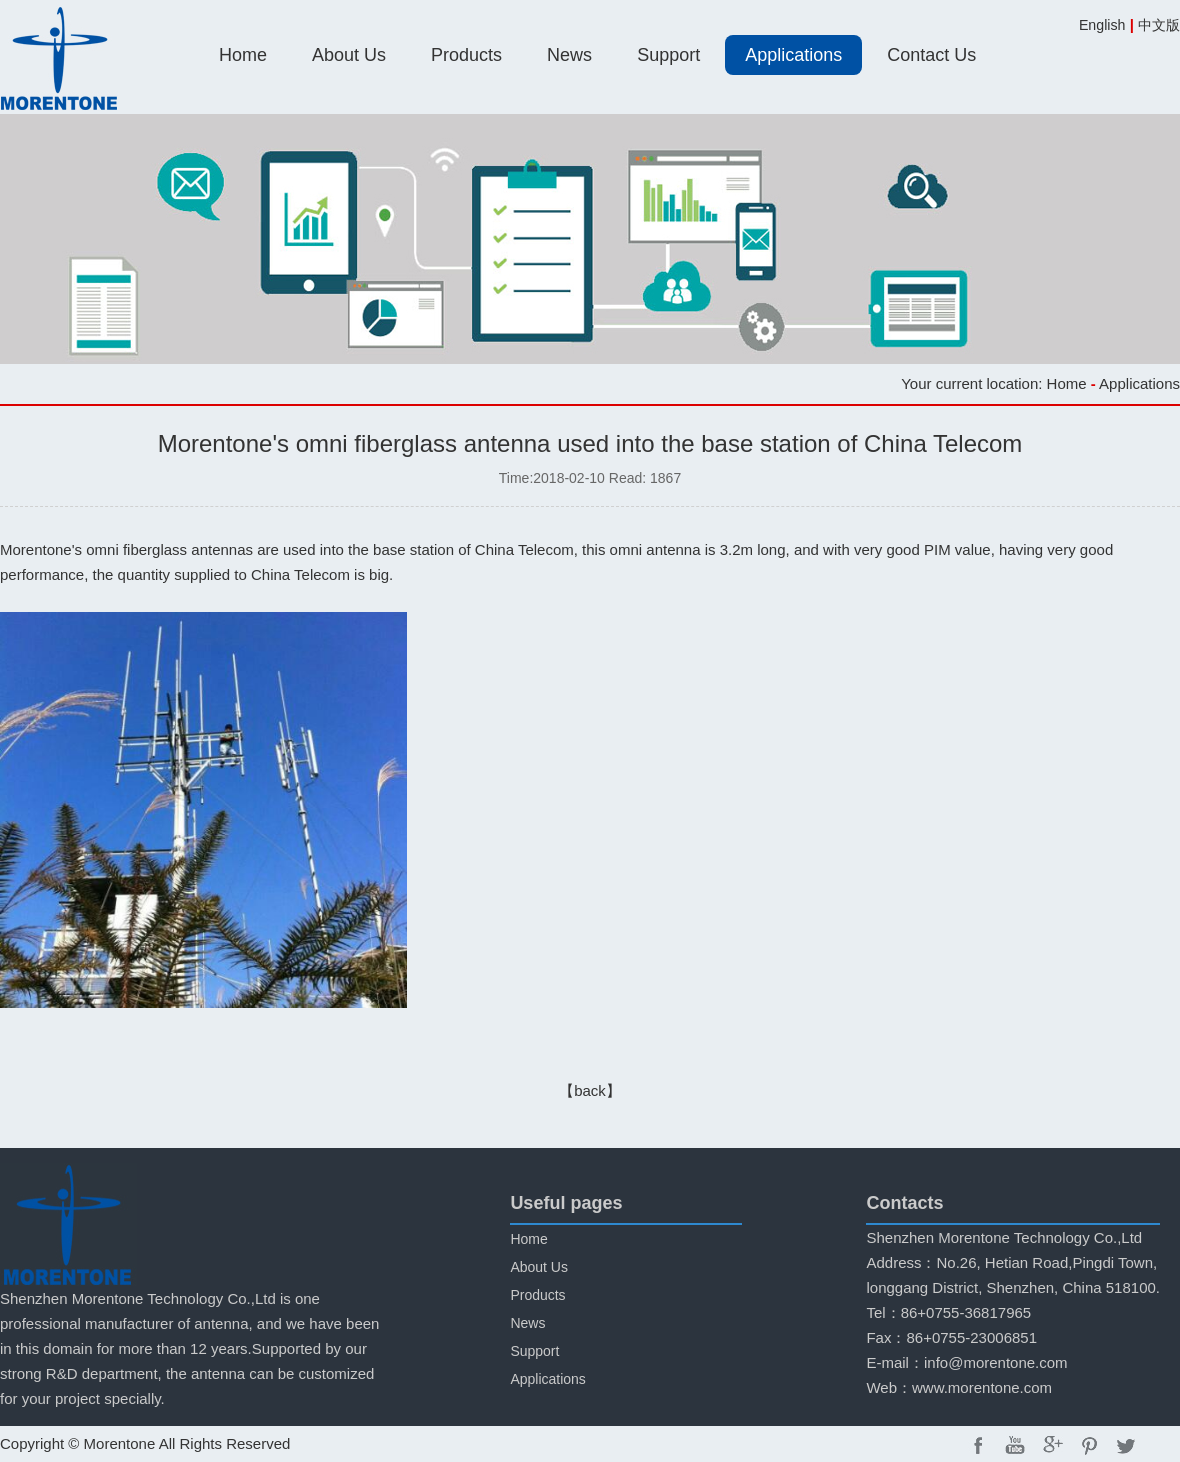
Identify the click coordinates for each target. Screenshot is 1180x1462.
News (569, 55)
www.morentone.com (982, 1387)
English (1102, 25)
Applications (793, 55)
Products (466, 55)
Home (243, 55)
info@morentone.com (996, 1362)
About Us (349, 55)
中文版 (1159, 25)
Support (668, 55)
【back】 (590, 1090)
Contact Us (931, 55)
